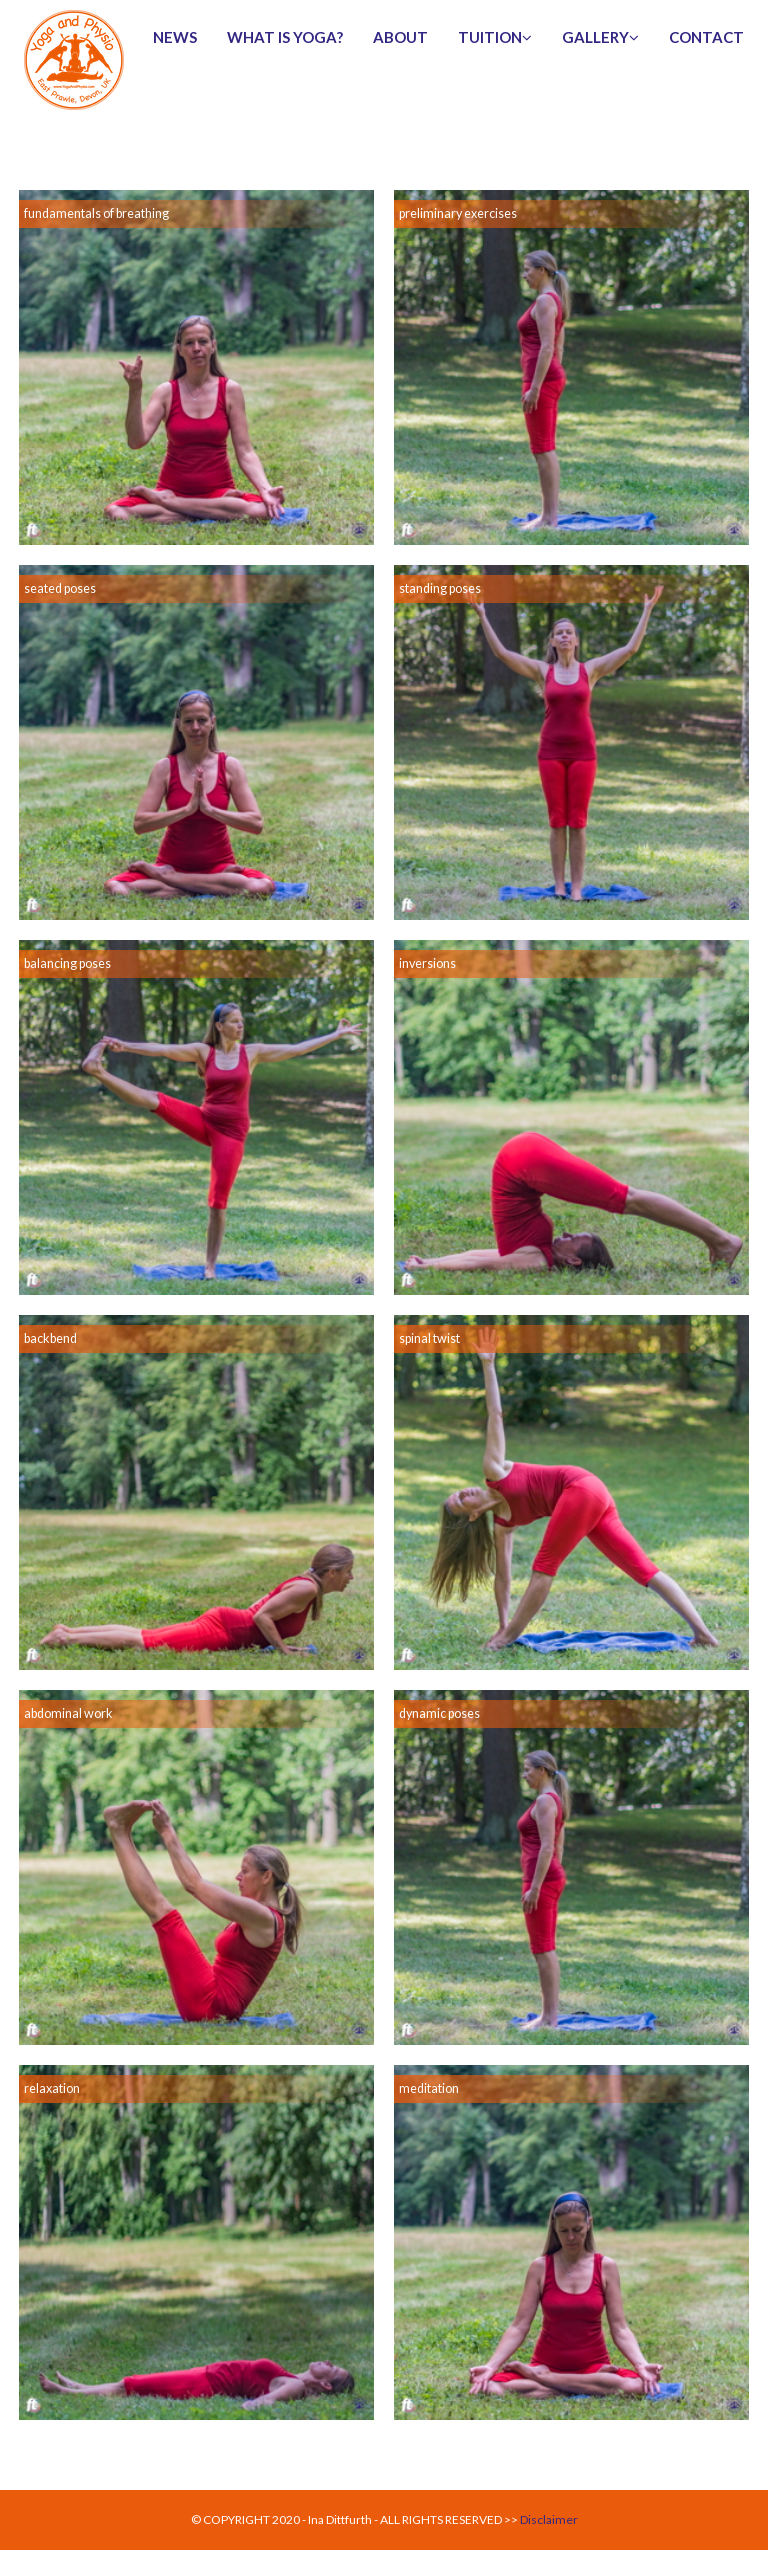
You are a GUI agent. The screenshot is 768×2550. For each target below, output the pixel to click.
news (175, 37)
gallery (600, 37)
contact (706, 37)
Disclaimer (549, 2519)
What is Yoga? (285, 37)
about (400, 37)
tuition (495, 37)
